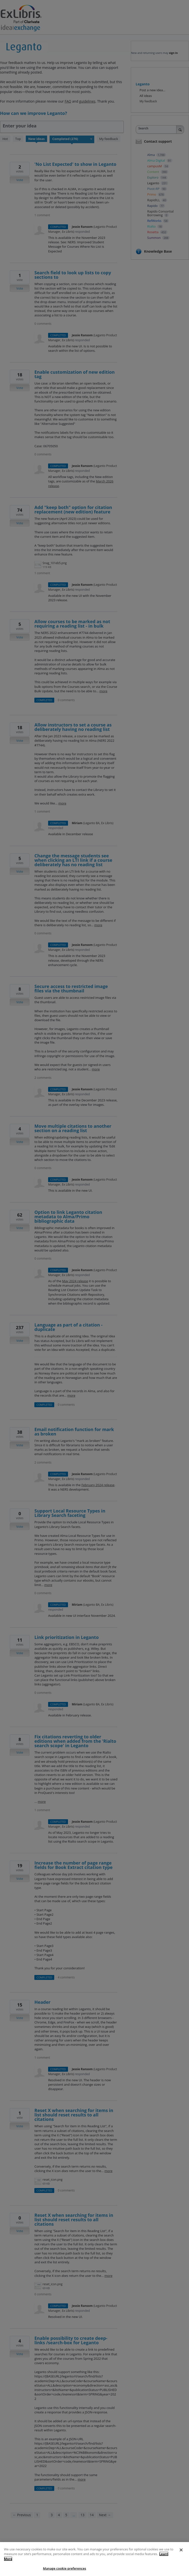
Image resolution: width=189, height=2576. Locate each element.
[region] (94, 2559)
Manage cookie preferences (64, 2568)
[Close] (181, 2550)
